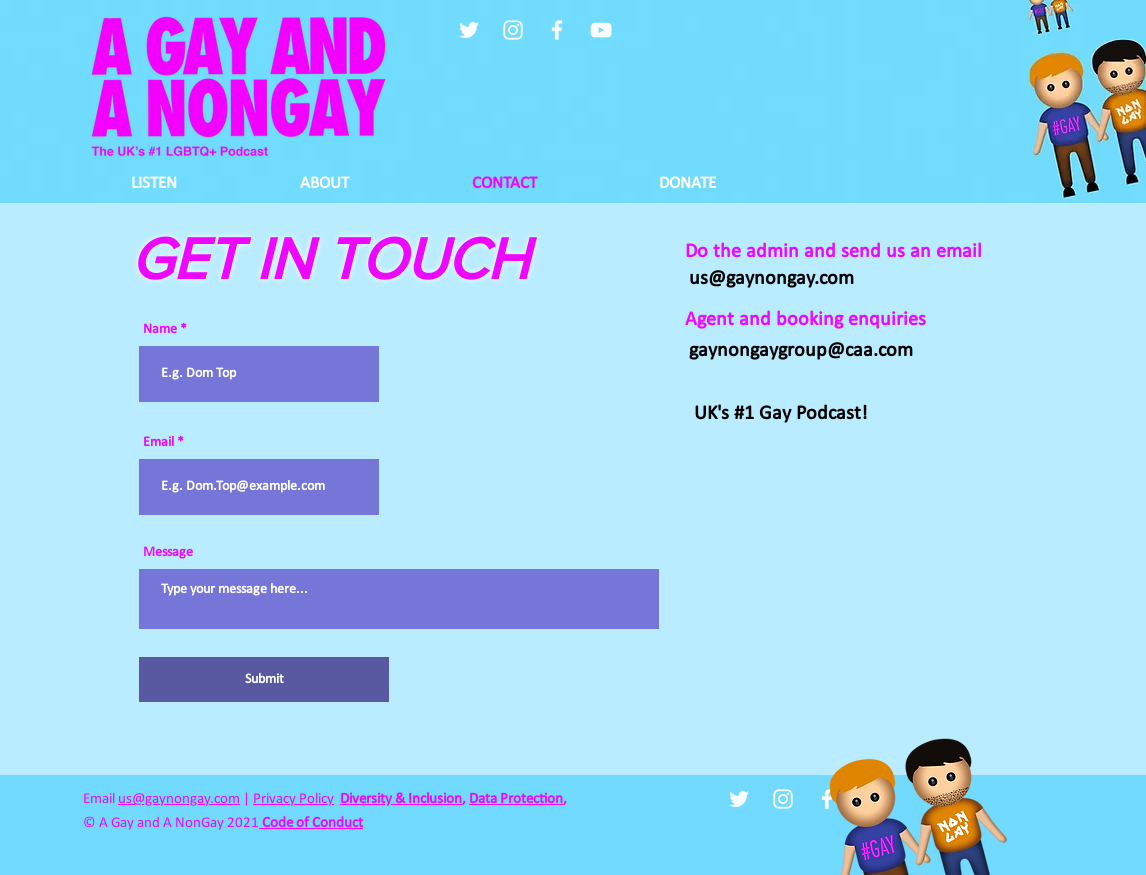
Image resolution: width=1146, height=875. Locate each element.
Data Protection (516, 799)
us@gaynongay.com (179, 799)
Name (160, 330)
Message (168, 553)
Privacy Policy (293, 799)
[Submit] (264, 679)
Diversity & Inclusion (401, 799)
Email (158, 443)
